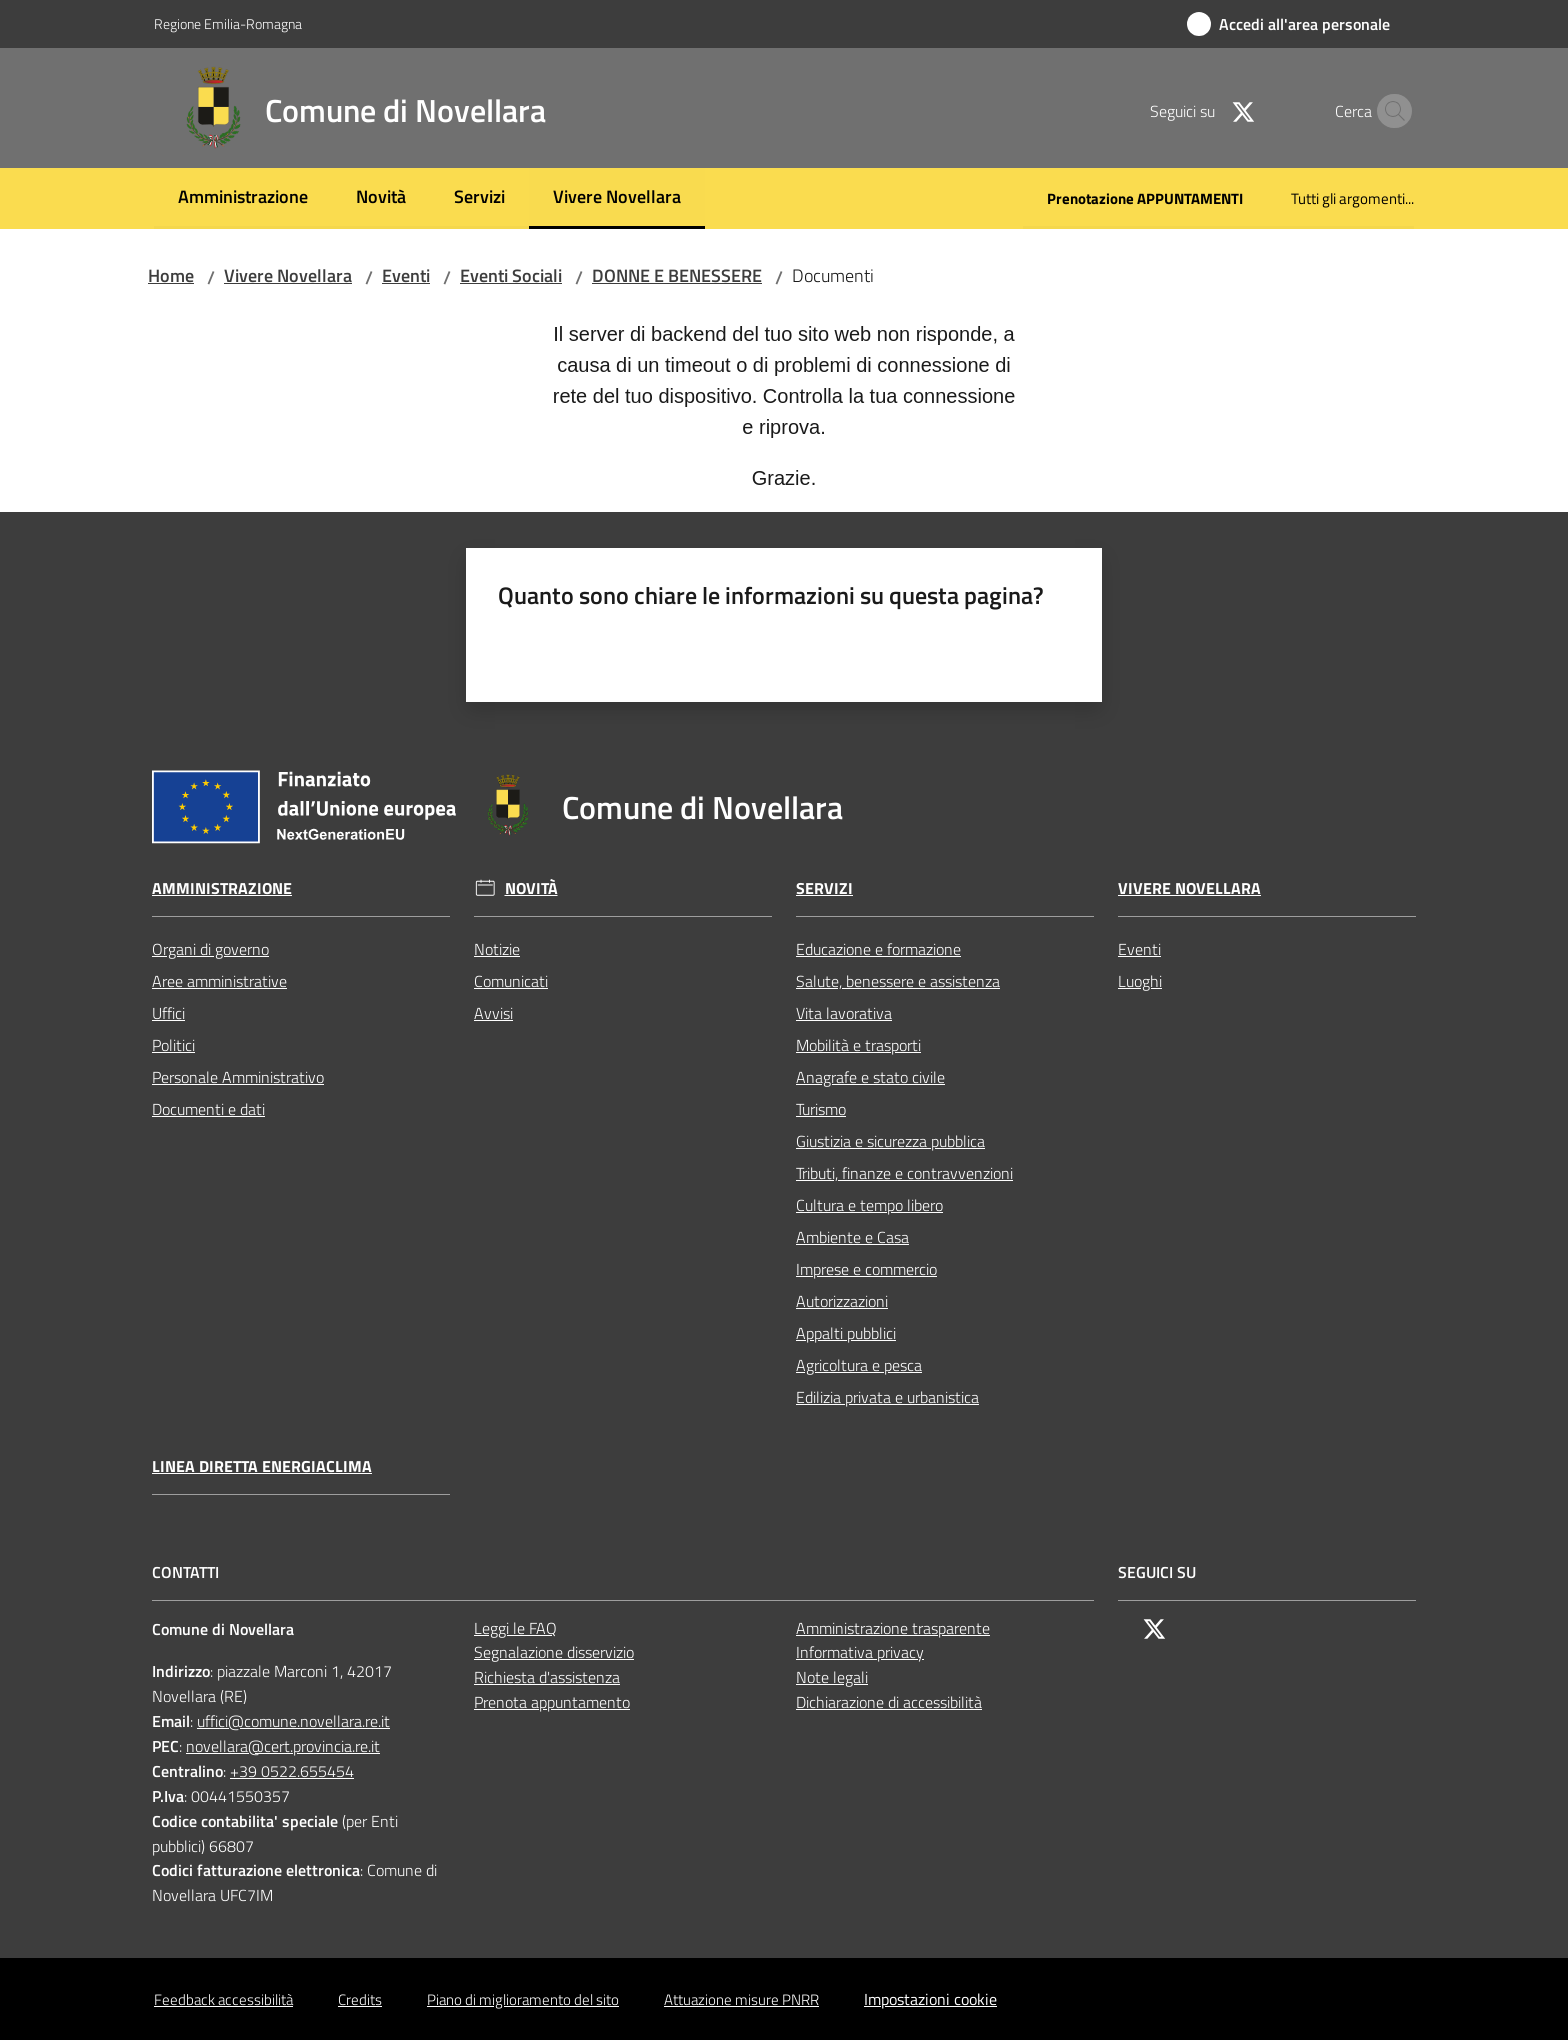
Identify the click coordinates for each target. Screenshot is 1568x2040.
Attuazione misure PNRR (741, 1999)
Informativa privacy (860, 1652)
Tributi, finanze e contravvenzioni (904, 1173)
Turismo (821, 1109)
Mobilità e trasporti (858, 1045)
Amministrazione (222, 888)
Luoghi (1140, 981)
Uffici (168, 1013)
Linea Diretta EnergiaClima (262, 1466)
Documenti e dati (208, 1109)
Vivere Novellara (288, 275)
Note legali (832, 1677)
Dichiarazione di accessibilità (889, 1702)
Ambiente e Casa (852, 1237)
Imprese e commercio (866, 1269)
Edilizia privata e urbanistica (887, 1397)
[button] (1390, 111)
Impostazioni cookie (930, 1999)
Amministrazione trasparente (893, 1628)
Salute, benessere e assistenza (898, 981)
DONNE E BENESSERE (677, 275)
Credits (360, 1999)
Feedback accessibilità (223, 1999)
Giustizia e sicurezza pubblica (890, 1141)
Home (171, 275)
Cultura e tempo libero (869, 1205)
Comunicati (511, 981)
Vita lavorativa (844, 1013)
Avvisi (493, 1013)
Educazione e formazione (878, 949)
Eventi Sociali (511, 275)
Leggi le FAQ (515, 1628)
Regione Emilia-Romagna (228, 23)
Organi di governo (210, 949)
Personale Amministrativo (238, 1077)
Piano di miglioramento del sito (523, 1999)
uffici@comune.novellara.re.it (293, 1721)
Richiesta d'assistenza (547, 1677)
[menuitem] (243, 198)
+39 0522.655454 (292, 1771)
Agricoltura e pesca (859, 1365)
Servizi (824, 888)
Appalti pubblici (846, 1333)
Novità (531, 888)
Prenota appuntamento (552, 1702)
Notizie (497, 949)
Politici (173, 1045)
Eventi (406, 275)
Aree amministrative (219, 981)
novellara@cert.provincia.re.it (283, 1746)
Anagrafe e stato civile (870, 1077)
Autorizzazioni (842, 1301)
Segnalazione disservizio (554, 1652)
